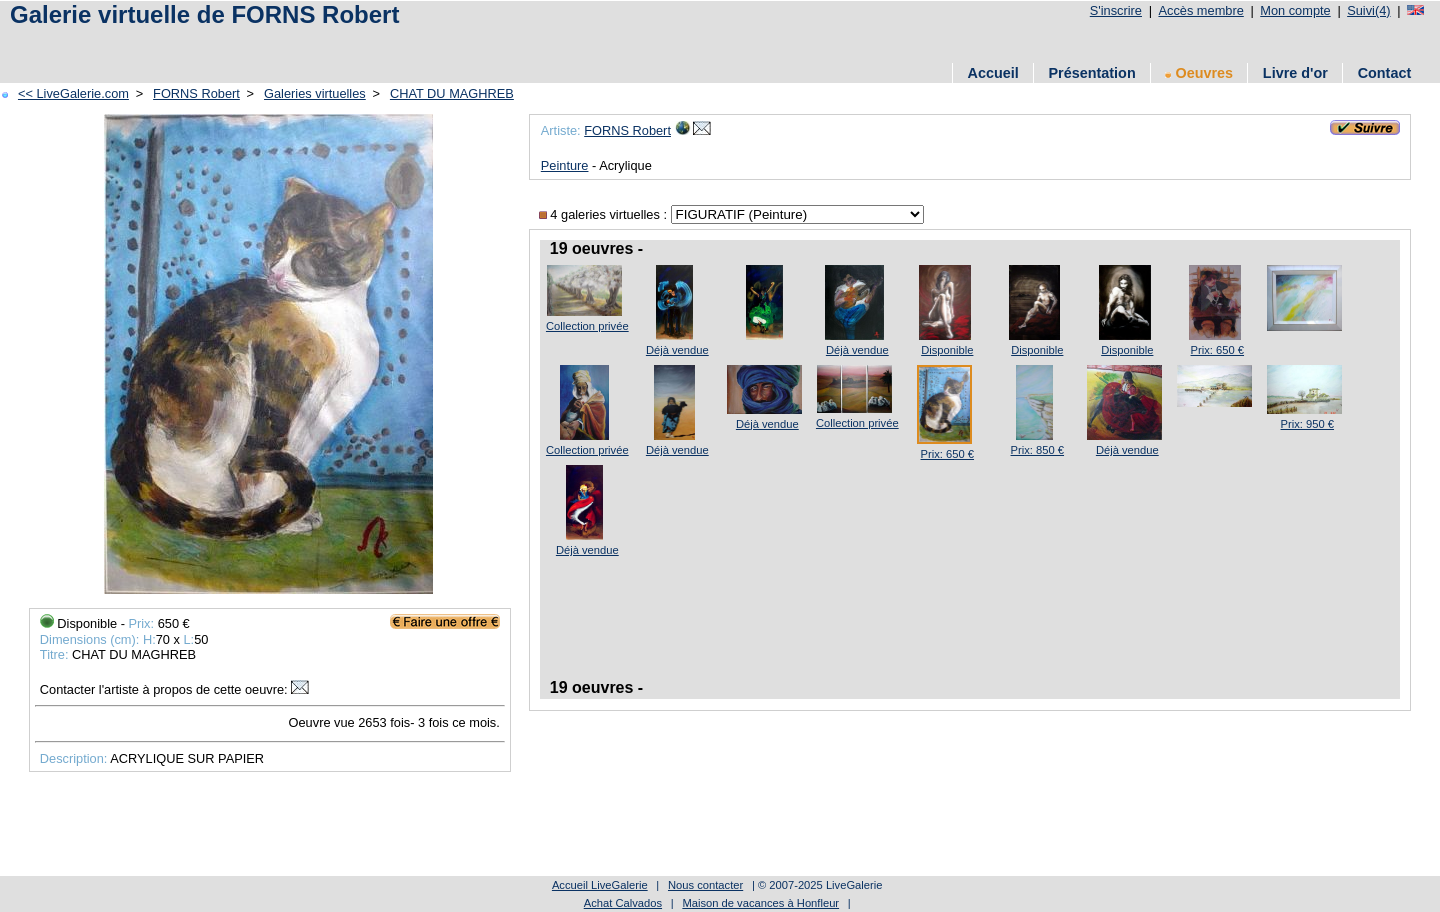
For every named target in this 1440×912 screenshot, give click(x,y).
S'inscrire (1116, 10)
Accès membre (1200, 10)
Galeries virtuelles (315, 93)
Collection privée (587, 326)
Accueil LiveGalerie (600, 885)
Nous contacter (705, 885)
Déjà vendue (677, 350)
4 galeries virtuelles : (605, 214)
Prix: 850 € (1037, 450)
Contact (1385, 73)
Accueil (993, 73)
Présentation (1092, 73)
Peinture (565, 165)
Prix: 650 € (1217, 350)
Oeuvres (1199, 73)
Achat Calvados (623, 903)
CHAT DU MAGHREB (452, 93)
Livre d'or (1295, 73)
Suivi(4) (1368, 10)
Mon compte (1295, 10)
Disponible (947, 350)
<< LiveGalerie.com (73, 93)
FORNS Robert (196, 93)
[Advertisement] (369, 42)
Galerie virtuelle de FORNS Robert (204, 14)
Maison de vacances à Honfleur (760, 903)
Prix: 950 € (1307, 424)
